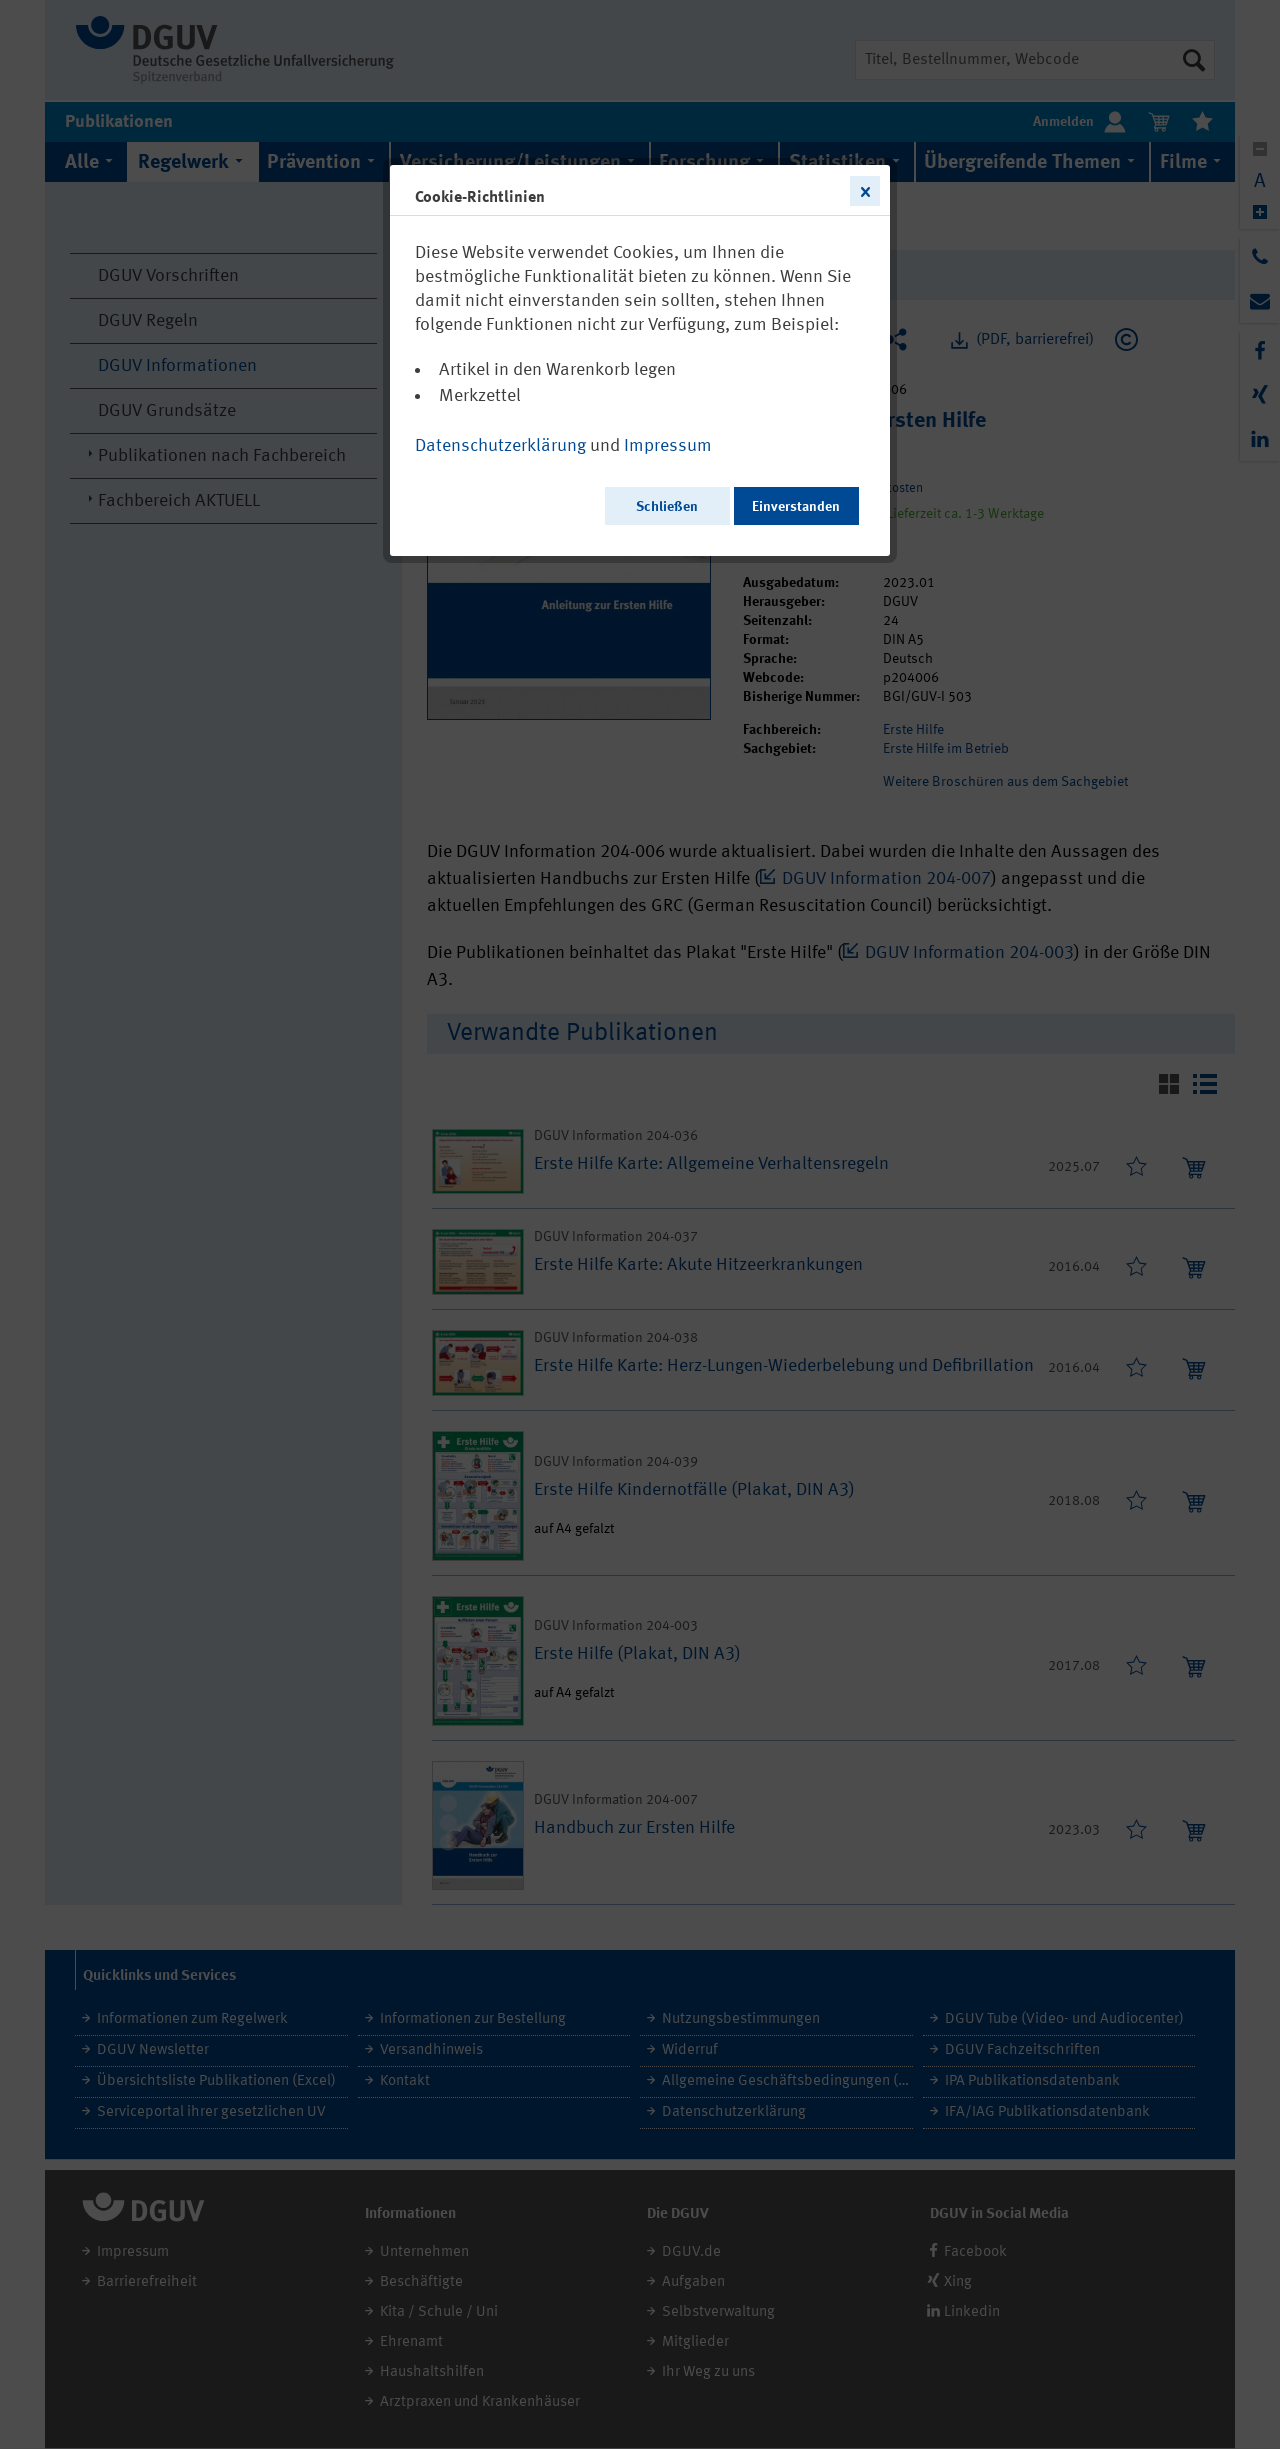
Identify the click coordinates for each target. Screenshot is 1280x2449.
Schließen (667, 507)
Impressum (668, 446)
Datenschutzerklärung (500, 446)
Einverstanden (796, 507)
